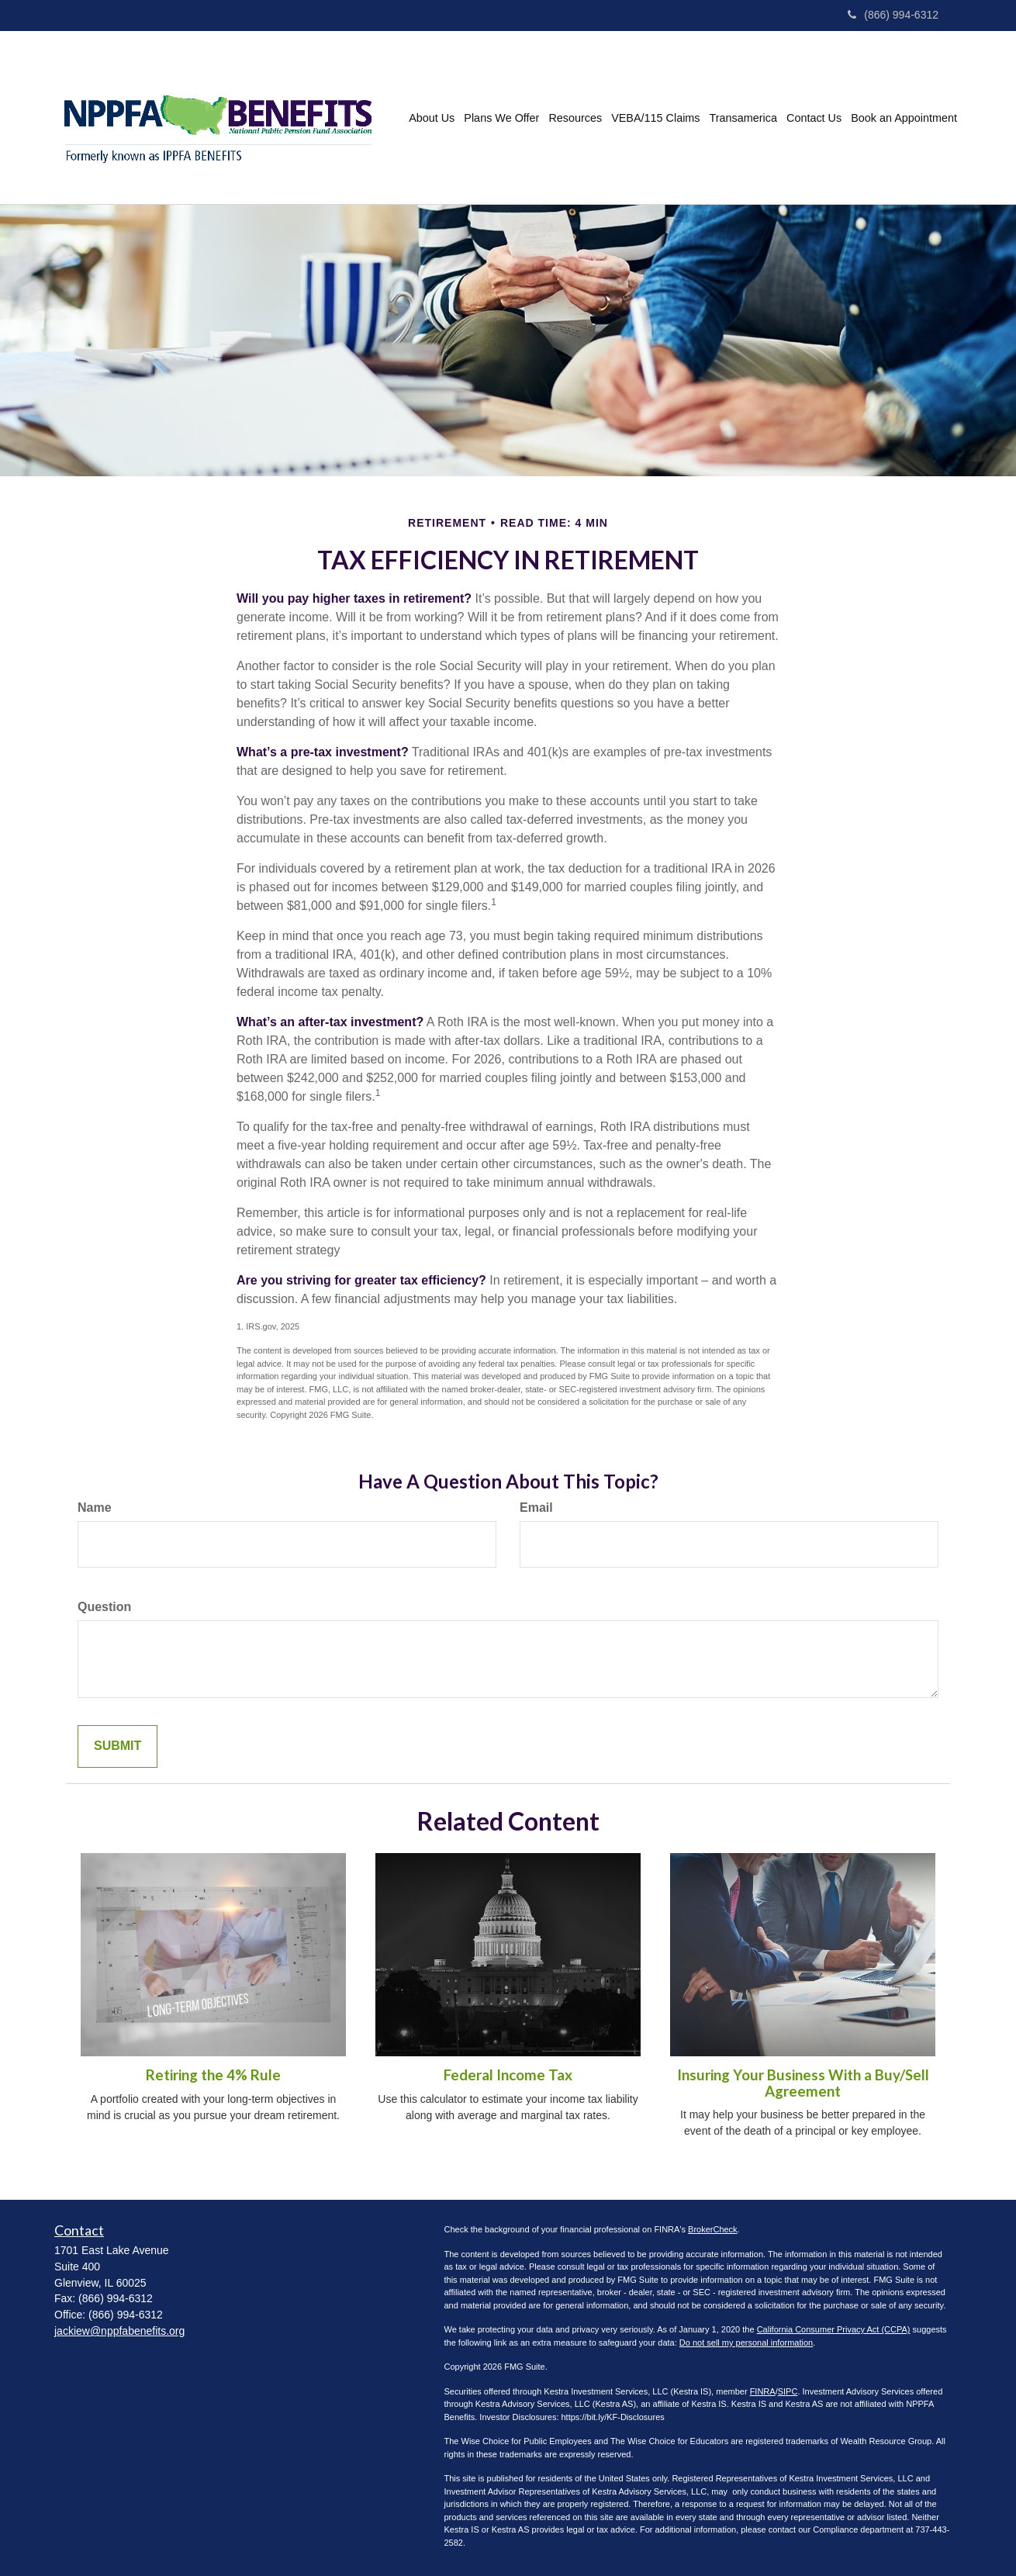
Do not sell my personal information (746, 2342)
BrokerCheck (713, 2229)
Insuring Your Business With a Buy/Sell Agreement (803, 2083)
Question (104, 1606)
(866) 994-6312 (893, 15)
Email (536, 1507)
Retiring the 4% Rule (213, 2074)
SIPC (788, 2391)
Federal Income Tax (508, 2074)
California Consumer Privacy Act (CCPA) (834, 2329)
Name (95, 1507)
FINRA (763, 2391)
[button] (431, 117)
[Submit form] (117, 1746)
